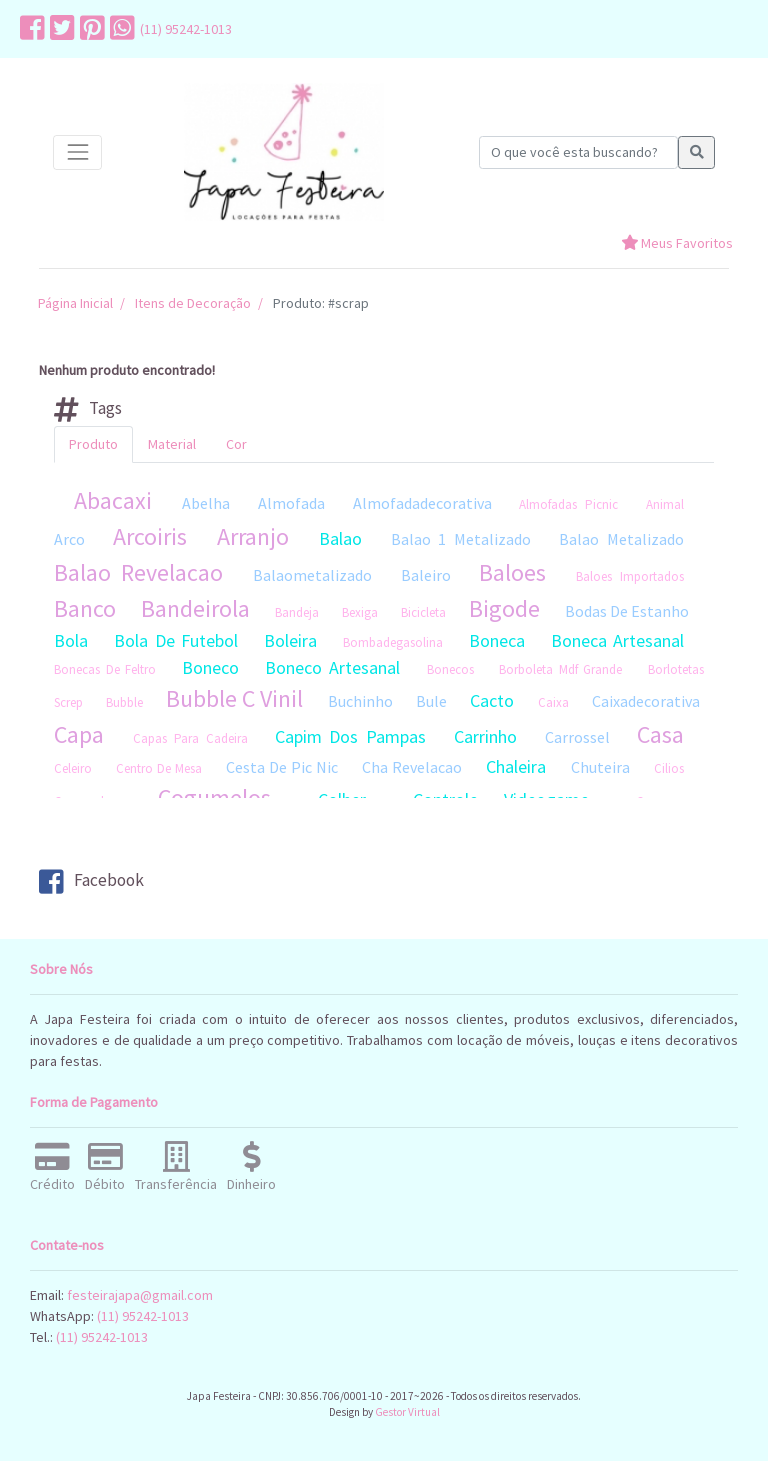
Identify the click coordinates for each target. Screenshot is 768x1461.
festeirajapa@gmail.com (140, 1295)
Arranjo (253, 536)
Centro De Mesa (159, 768)
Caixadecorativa (646, 701)
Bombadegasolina (393, 642)
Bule (431, 701)
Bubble (124, 702)
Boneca (497, 640)
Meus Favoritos (677, 243)
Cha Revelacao (412, 767)
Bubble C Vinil (234, 698)
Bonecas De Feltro (105, 669)
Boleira (290, 640)
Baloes (512, 572)
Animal (665, 504)
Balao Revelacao (138, 572)
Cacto (492, 700)
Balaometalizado (312, 575)
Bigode (504, 608)
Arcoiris (150, 536)
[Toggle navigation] (77, 152)
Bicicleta (423, 612)
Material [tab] (172, 444)
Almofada (291, 503)
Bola (71, 640)
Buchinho (360, 701)
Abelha (206, 503)
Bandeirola (195, 608)
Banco (85, 608)
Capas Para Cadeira (190, 738)
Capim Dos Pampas (351, 736)
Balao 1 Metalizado (461, 539)
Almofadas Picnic (568, 504)
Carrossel (577, 737)
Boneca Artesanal (617, 640)
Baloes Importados (630, 576)
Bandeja (297, 612)
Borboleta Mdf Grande (560, 669)
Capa (79, 734)
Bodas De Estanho (627, 611)
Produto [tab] (93, 444)
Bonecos (450, 669)
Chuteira (600, 767)
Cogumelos (214, 797)
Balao (340, 538)
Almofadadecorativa (422, 503)
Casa (660, 734)
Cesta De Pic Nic (282, 767)
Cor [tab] (236, 444)
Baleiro (426, 575)
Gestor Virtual (407, 1412)
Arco (69, 539)
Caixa (553, 702)
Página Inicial (75, 303)
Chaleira (516, 766)
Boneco (210, 667)
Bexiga (360, 612)
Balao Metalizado (621, 539)
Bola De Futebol (176, 640)
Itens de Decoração (193, 303)
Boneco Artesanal (332, 667)
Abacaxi (113, 500)
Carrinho (485, 736)
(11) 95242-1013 (186, 29)
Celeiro (73, 768)
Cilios (669, 768)
